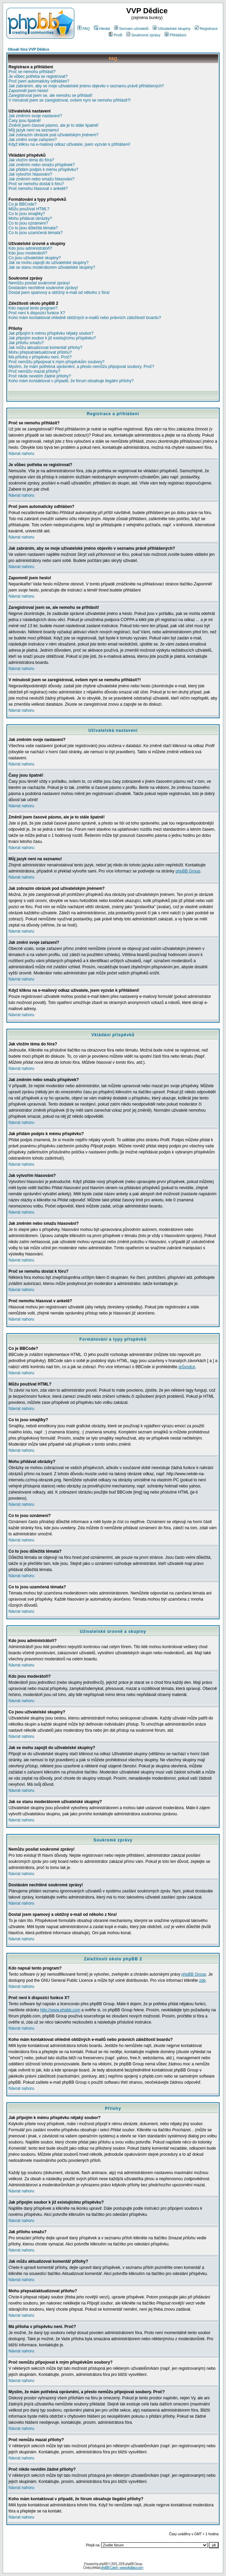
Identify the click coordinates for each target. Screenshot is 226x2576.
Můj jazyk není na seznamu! (33, 130)
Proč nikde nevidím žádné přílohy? (39, 376)
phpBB (103, 2564)
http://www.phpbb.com (60, 2010)
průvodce (186, 1366)
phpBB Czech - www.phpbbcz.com (122, 2568)
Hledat (102, 29)
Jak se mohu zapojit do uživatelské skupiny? (48, 262)
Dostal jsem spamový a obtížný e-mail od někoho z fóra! (59, 292)
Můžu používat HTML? (29, 209)
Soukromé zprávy (143, 35)
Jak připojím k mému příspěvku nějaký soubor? (51, 333)
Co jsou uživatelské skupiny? (34, 257)
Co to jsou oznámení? (28, 223)
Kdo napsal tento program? (33, 308)
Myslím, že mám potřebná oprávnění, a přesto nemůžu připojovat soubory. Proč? (81, 366)
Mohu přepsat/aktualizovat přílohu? (40, 352)
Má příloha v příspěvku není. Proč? (40, 357)
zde (202, 1980)
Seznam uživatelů (131, 29)
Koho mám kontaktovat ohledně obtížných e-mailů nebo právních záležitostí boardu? (84, 317)
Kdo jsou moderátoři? (27, 253)
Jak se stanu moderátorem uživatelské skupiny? (51, 267)
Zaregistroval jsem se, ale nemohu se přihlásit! (50, 95)
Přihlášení (175, 35)
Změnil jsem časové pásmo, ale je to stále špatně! (53, 125)
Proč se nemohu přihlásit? (32, 71)
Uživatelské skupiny (172, 29)
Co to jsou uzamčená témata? (35, 232)
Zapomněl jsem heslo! (28, 90)
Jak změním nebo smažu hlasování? (41, 179)
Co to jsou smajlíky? (26, 213)
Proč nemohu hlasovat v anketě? (38, 188)
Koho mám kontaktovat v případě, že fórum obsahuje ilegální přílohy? (71, 380)
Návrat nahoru (21, 453)
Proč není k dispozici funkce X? (36, 313)
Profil (115, 35)
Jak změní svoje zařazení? (32, 139)
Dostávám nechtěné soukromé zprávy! (43, 287)
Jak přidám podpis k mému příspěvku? (43, 169)
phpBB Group (187, 871)
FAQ (83, 29)
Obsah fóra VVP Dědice (28, 49)
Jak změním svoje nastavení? (35, 115)
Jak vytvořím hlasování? (30, 174)
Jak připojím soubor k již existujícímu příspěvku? (52, 338)
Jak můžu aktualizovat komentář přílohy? (45, 347)
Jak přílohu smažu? (26, 342)
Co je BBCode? (22, 204)
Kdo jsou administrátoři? (30, 248)
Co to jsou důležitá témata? (33, 228)
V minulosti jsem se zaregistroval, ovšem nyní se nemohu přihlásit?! (69, 100)
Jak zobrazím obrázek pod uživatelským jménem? (53, 135)
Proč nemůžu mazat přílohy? (34, 371)
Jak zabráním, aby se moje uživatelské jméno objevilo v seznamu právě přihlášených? (86, 86)
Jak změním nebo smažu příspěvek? (41, 164)
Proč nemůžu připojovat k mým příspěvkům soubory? (56, 361)
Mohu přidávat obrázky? (30, 218)
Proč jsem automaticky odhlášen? (38, 81)
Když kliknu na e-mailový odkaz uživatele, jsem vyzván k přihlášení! (69, 144)
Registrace (206, 29)
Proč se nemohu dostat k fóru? (36, 183)
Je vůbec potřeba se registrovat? (38, 76)
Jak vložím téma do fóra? (31, 160)
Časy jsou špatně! (24, 120)
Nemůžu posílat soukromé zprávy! (39, 283)
